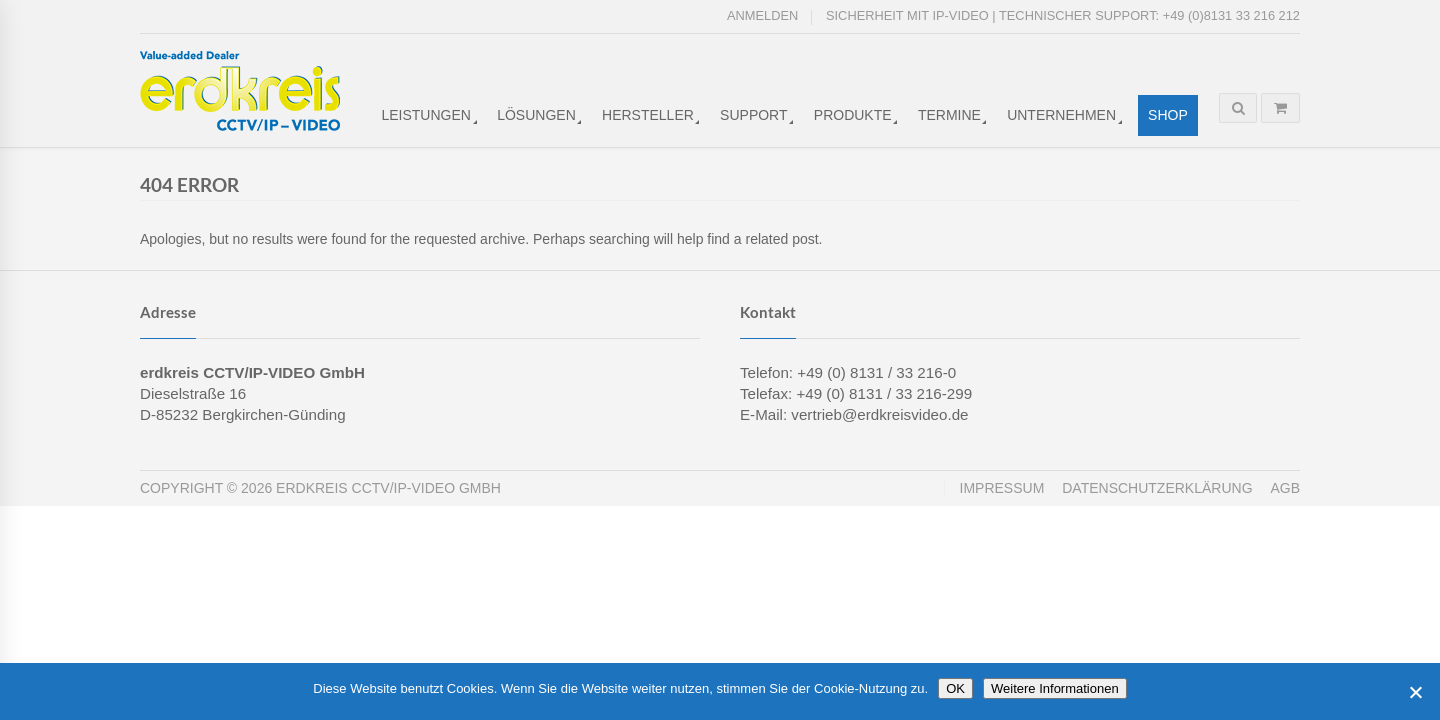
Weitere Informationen (1055, 688)
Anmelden (762, 15)
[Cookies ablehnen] (1415, 692)
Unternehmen (1061, 115)
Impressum (1002, 488)
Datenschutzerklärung (1157, 488)
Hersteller (648, 115)
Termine (949, 115)
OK (955, 688)
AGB (1285, 488)
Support (753, 115)
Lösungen (536, 115)
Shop (1168, 115)
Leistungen (425, 115)
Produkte (853, 115)
